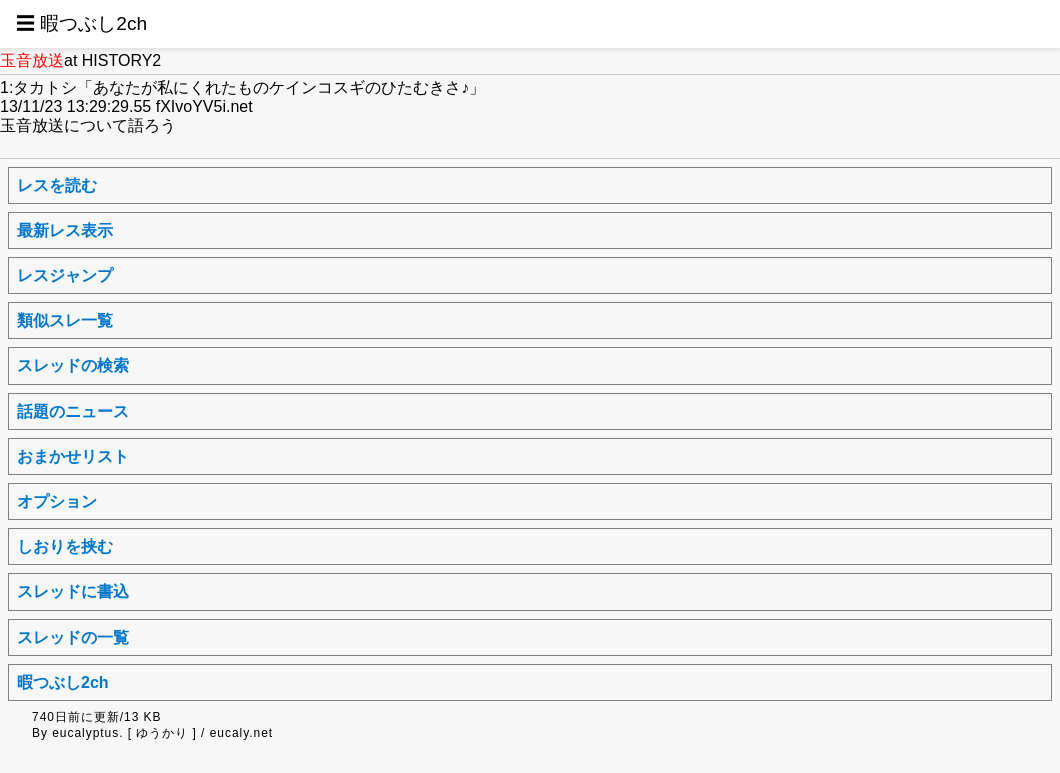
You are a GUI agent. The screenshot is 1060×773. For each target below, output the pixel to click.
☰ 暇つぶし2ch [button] (81, 23)
